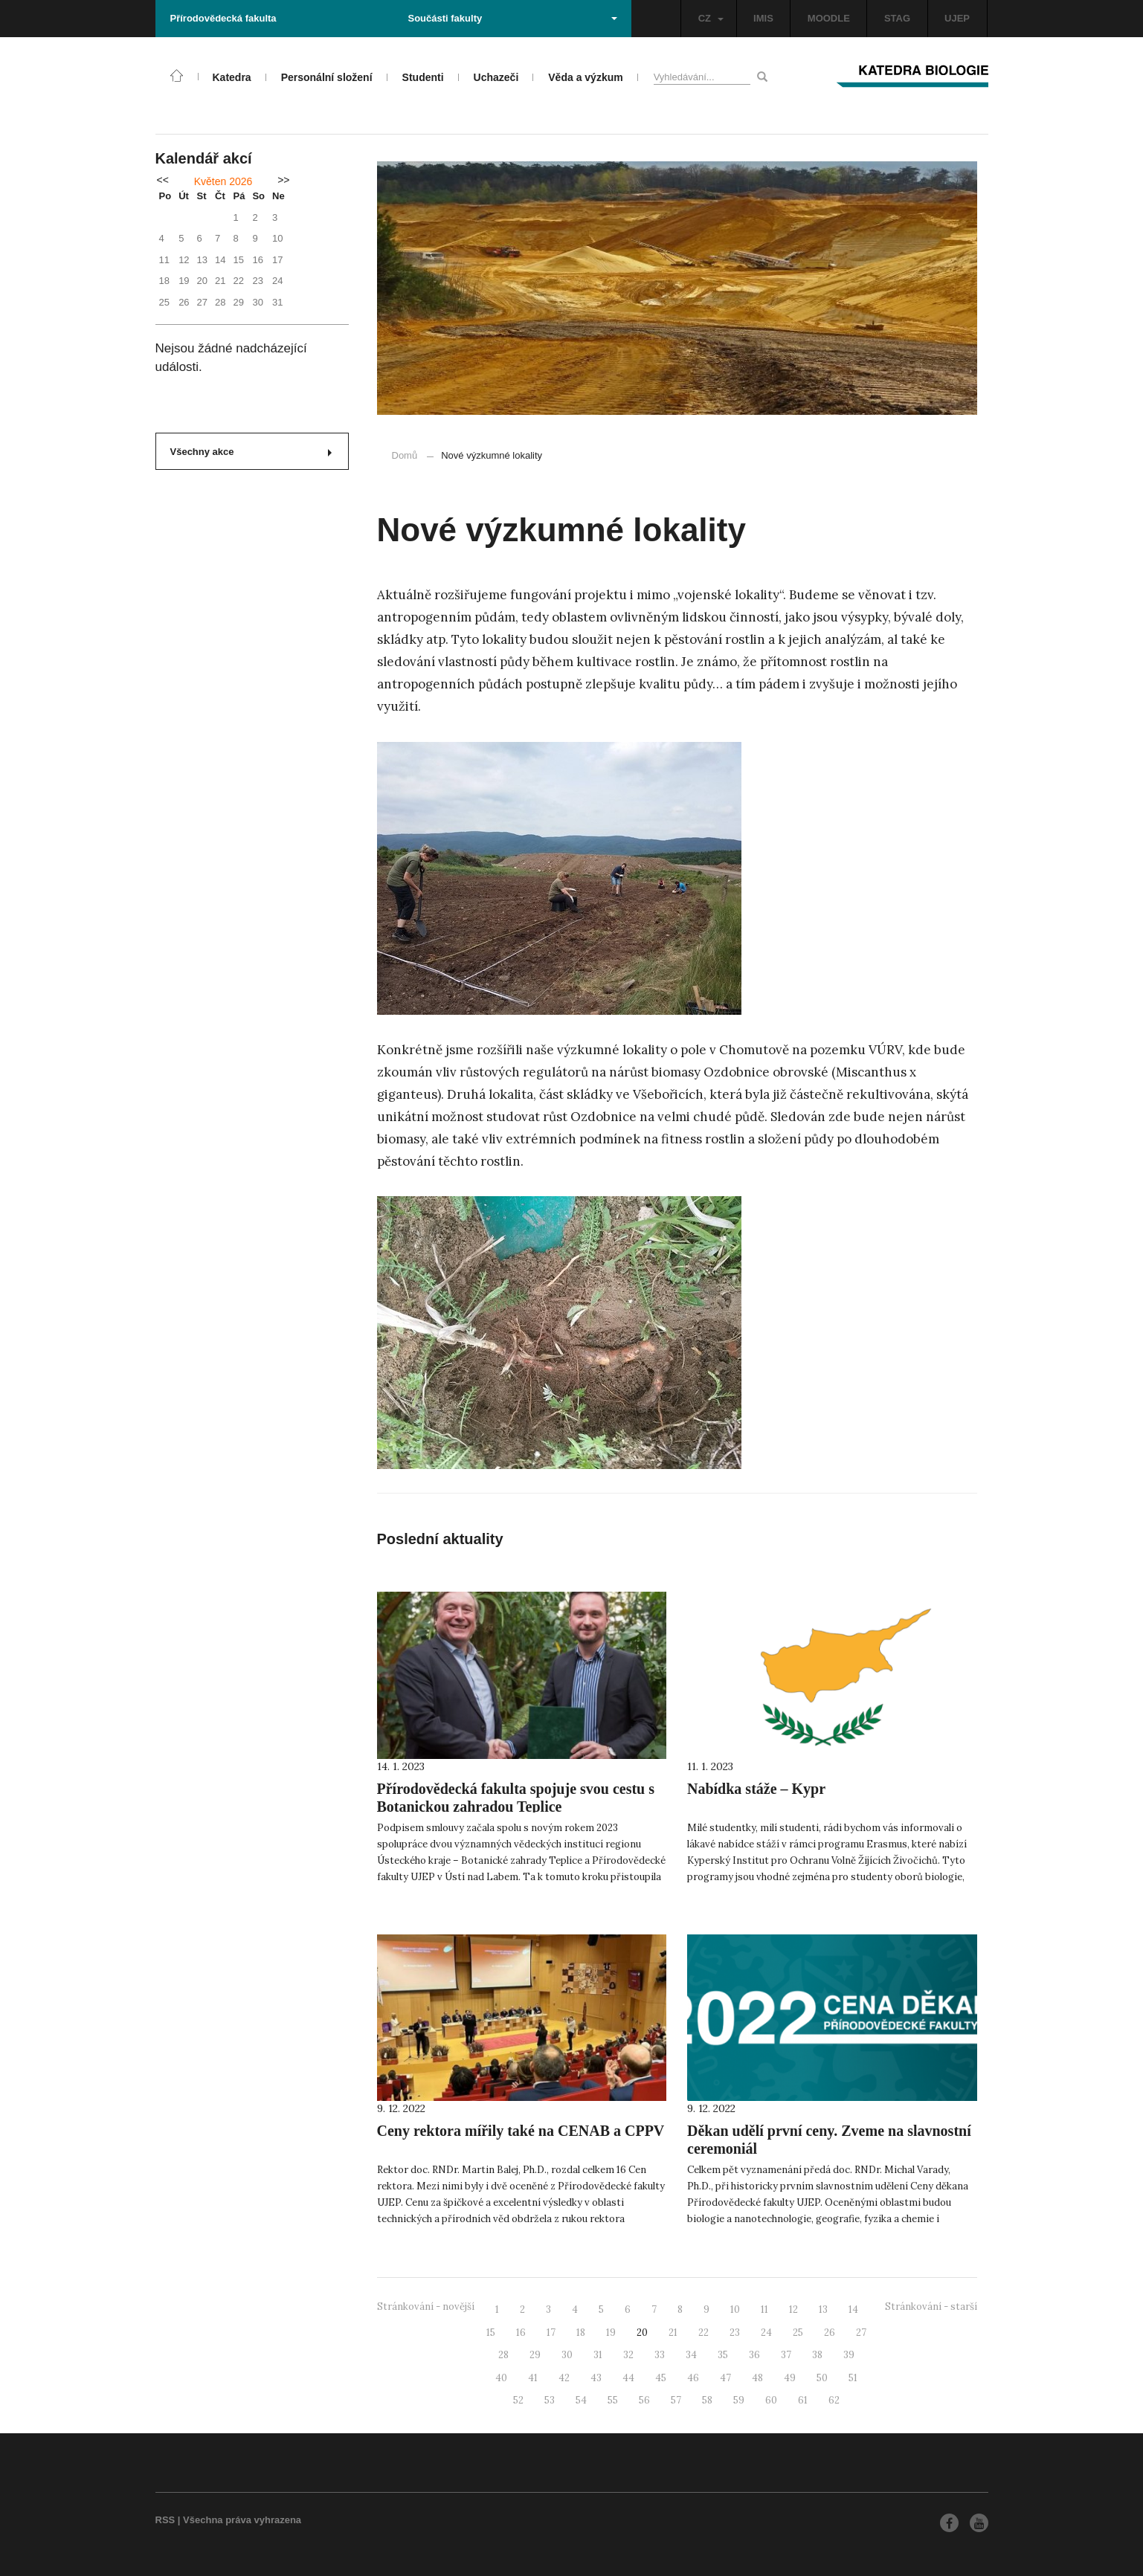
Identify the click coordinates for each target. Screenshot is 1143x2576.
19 (611, 2332)
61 (803, 2400)
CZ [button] (711, 18)
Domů (405, 455)
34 (691, 2355)
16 (521, 2332)
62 (834, 2400)
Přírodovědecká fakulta (223, 18)
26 (829, 2332)
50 (822, 2378)
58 (707, 2400)
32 (628, 2355)
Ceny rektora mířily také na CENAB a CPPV (521, 2131)
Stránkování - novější (425, 2306)
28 (503, 2355)
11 (764, 2309)
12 (793, 2309)
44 (628, 2378)
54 (581, 2400)
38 (817, 2355)
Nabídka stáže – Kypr (756, 1789)
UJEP (957, 18)
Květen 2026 (223, 181)
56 (644, 2400)
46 (693, 2378)
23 (735, 2332)
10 (735, 2309)
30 (567, 2355)
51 (853, 2378)
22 (703, 2332)
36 (754, 2355)
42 (564, 2378)
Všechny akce (251, 451)
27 (861, 2332)
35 (723, 2355)
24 (766, 2332)
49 (790, 2378)
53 (549, 2400)
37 (786, 2355)
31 (597, 2355)
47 (725, 2378)
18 (580, 2332)
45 (660, 2378)
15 (490, 2332)
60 (771, 2400)
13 (823, 2309)
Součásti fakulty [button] (512, 18)
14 (853, 2309)
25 (798, 2332)
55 (613, 2400)
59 (738, 2400)
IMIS (763, 18)
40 (501, 2378)
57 (676, 2400)
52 (518, 2400)
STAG (897, 18)
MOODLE (829, 18)
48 (757, 2378)
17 (551, 2332)
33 (659, 2355)
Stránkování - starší (931, 2306)
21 (673, 2332)
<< (163, 180)
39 (848, 2355)
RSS (165, 2519)
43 (596, 2378)
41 (533, 2378)
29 (535, 2355)
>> (283, 180)
